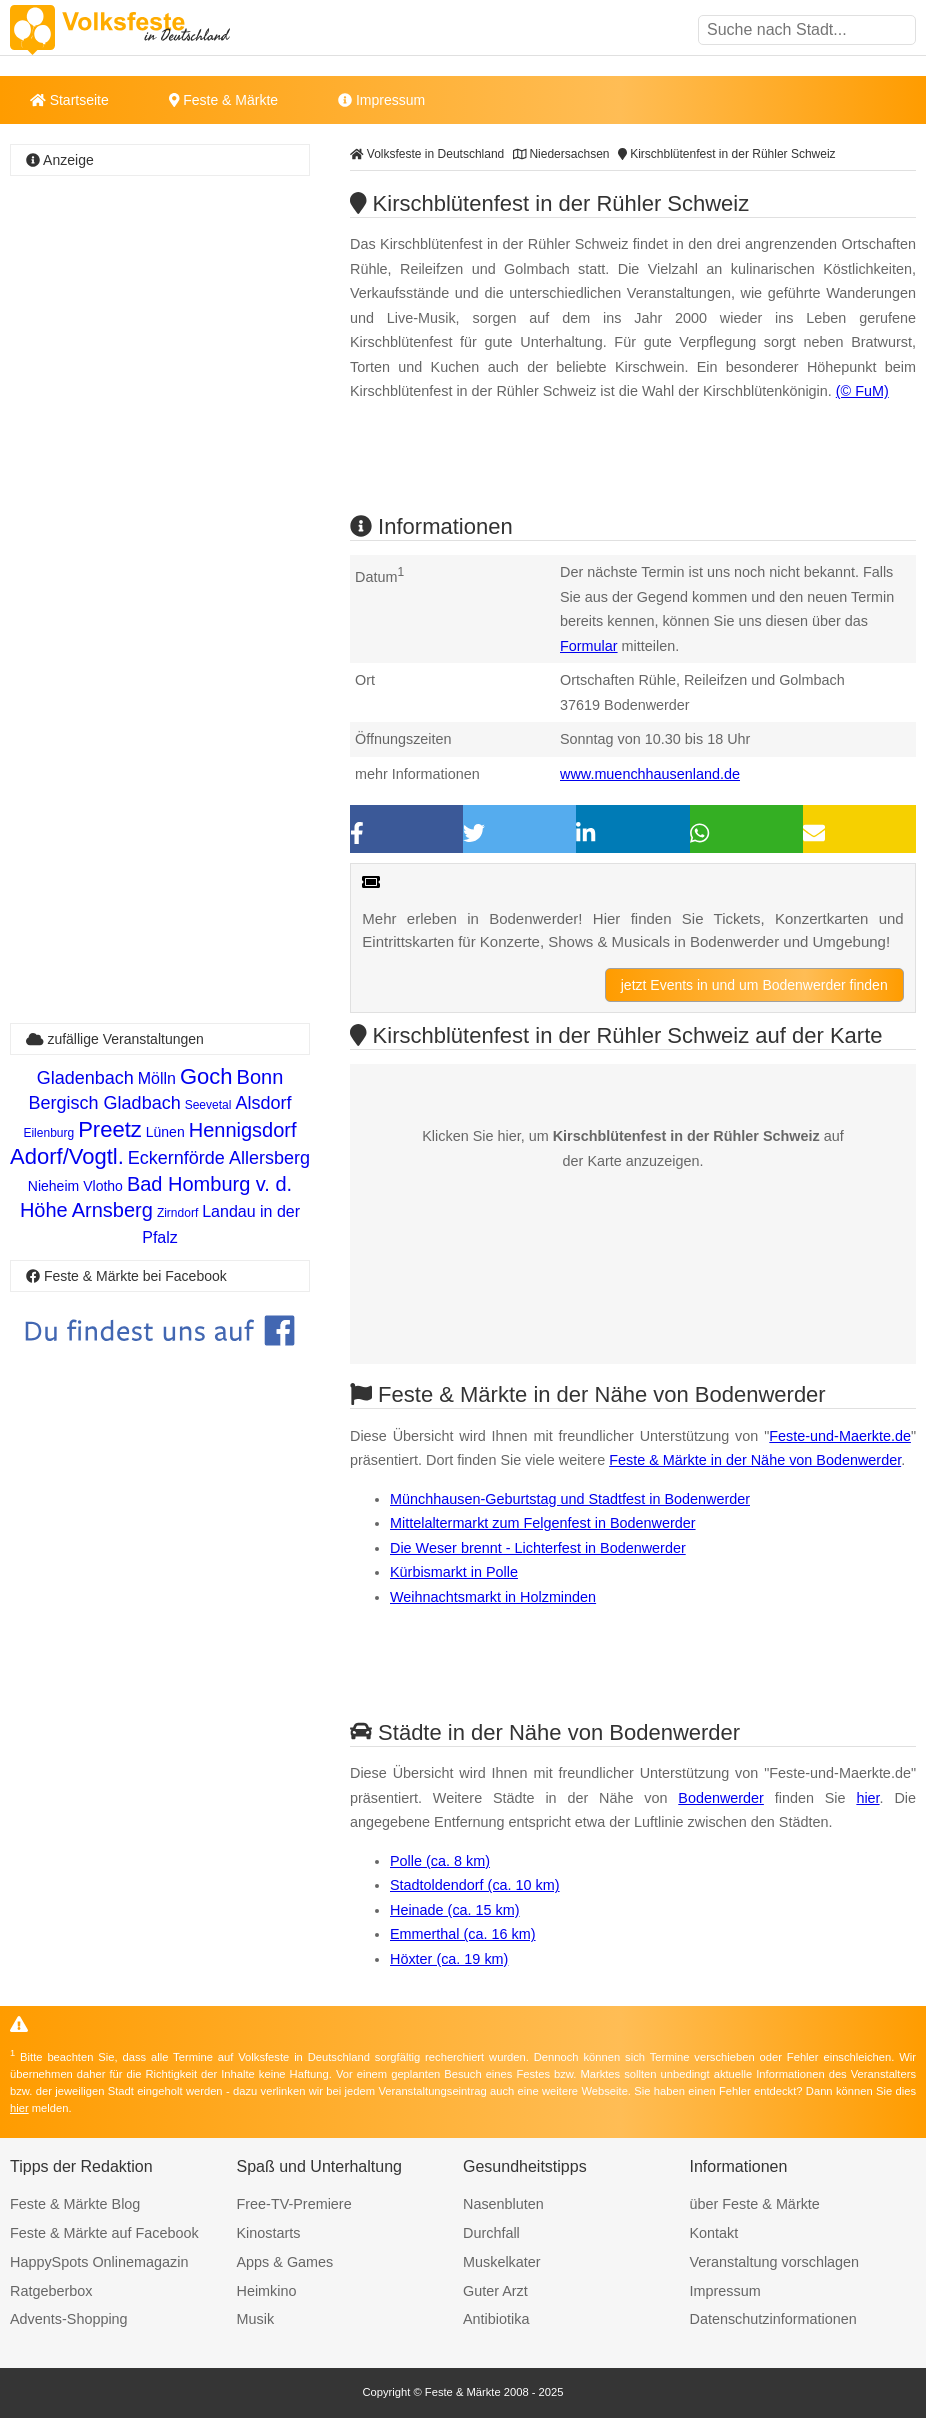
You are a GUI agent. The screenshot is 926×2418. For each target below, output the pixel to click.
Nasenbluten (503, 2204)
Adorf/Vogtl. (67, 1156)
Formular (589, 646)
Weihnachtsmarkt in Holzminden (493, 1597)
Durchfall (491, 2233)
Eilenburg (48, 1133)
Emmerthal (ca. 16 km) (463, 1934)
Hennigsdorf (243, 1130)
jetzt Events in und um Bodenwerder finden (754, 985)
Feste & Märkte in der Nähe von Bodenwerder (755, 1460)
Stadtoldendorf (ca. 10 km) (475, 1885)
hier (867, 1798)
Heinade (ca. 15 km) (455, 1910)
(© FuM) (862, 391)
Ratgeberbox (51, 2291)
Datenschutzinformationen (773, 2319)
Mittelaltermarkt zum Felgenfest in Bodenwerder (543, 1523)
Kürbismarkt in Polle (454, 1572)
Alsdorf (263, 1103)
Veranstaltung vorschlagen (775, 2262)
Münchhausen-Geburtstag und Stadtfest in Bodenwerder (570, 1499)
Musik (256, 2319)
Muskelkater (502, 2262)
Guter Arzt (495, 2291)
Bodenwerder (721, 1798)
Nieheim (53, 1186)
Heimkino (267, 2291)
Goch (206, 1076)
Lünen (165, 1132)
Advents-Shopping (69, 2319)
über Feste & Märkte (755, 2204)
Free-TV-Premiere (294, 2204)
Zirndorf (177, 1213)
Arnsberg (112, 1210)
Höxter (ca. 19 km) (449, 1959)
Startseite (69, 100)
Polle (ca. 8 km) (440, 1861)
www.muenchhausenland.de (650, 774)
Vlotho (103, 1186)
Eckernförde (176, 1158)
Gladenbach (85, 1078)
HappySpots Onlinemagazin (99, 2262)
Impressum (381, 100)
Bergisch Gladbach (105, 1103)
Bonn (260, 1077)
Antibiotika (496, 2319)
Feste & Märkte (223, 100)
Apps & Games (285, 2262)
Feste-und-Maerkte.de (840, 1436)
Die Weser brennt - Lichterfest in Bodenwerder (538, 1548)
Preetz (110, 1129)
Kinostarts (269, 2233)
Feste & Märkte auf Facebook (104, 2233)
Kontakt (714, 2233)
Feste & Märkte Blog (75, 2204)
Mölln (157, 1078)
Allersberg (269, 1158)
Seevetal (208, 1105)
